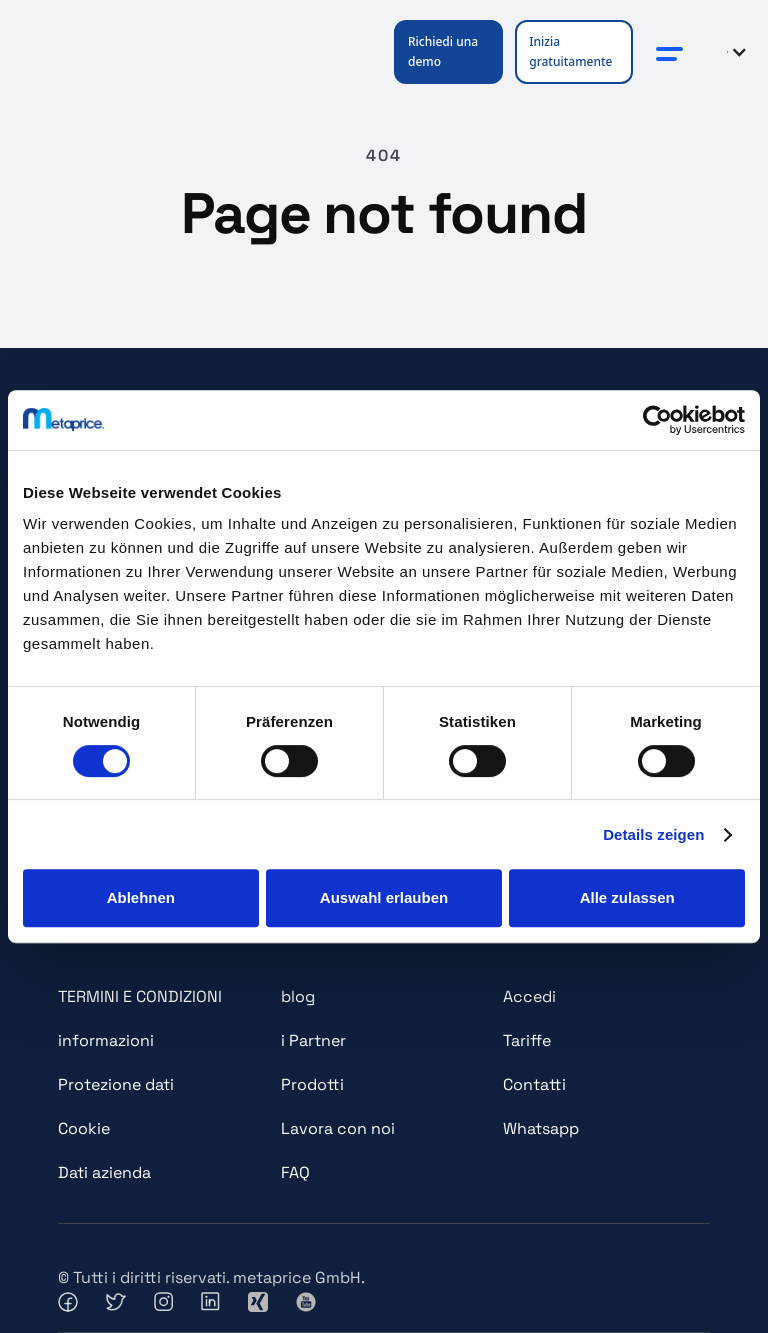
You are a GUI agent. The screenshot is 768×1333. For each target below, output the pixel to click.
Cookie (84, 1128)
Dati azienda (104, 1172)
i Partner (313, 1040)
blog (298, 996)
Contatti (534, 1084)
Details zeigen (653, 834)
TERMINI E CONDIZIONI (140, 996)
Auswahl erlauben (384, 897)
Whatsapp (541, 1128)
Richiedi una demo (443, 51)
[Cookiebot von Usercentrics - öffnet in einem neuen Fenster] (657, 420)
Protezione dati (116, 1084)
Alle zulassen (627, 897)
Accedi (529, 996)
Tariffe (527, 1040)
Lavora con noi (338, 1128)
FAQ (295, 1172)
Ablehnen (141, 897)
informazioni (106, 1040)
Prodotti (312, 1084)
